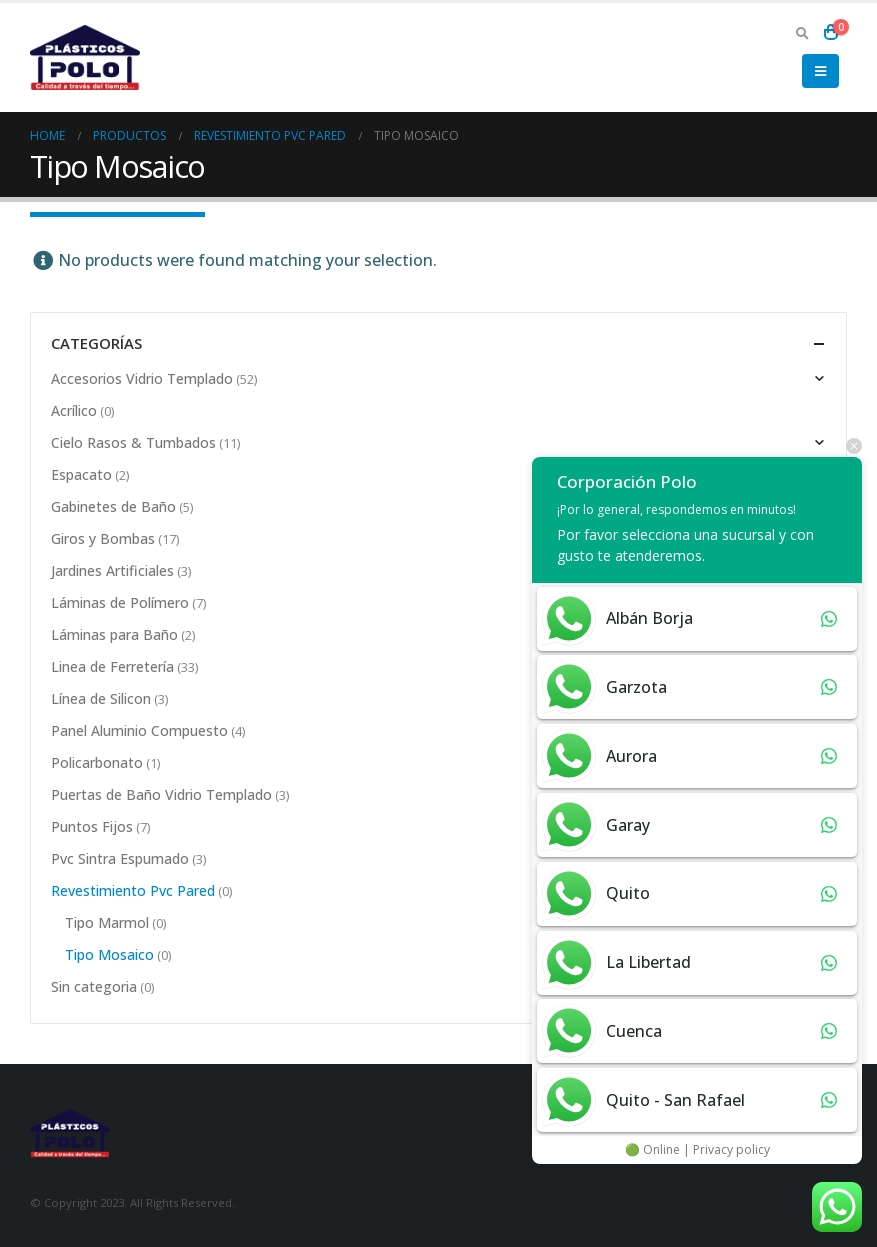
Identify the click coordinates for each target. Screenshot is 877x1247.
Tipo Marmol (107, 922)
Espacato (81, 474)
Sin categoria (94, 986)
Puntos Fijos (92, 826)
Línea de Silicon (101, 698)
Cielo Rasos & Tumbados (133, 442)
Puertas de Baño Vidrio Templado (161, 794)
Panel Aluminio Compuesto (139, 730)
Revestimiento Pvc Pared (133, 890)
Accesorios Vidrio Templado (142, 378)
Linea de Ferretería (112, 666)
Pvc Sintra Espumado (120, 858)
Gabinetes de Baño (113, 506)
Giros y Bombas (103, 538)
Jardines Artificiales (112, 570)
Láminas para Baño (114, 634)
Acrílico (74, 410)
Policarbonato (97, 762)
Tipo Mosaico (109, 954)
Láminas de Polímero (120, 602)
